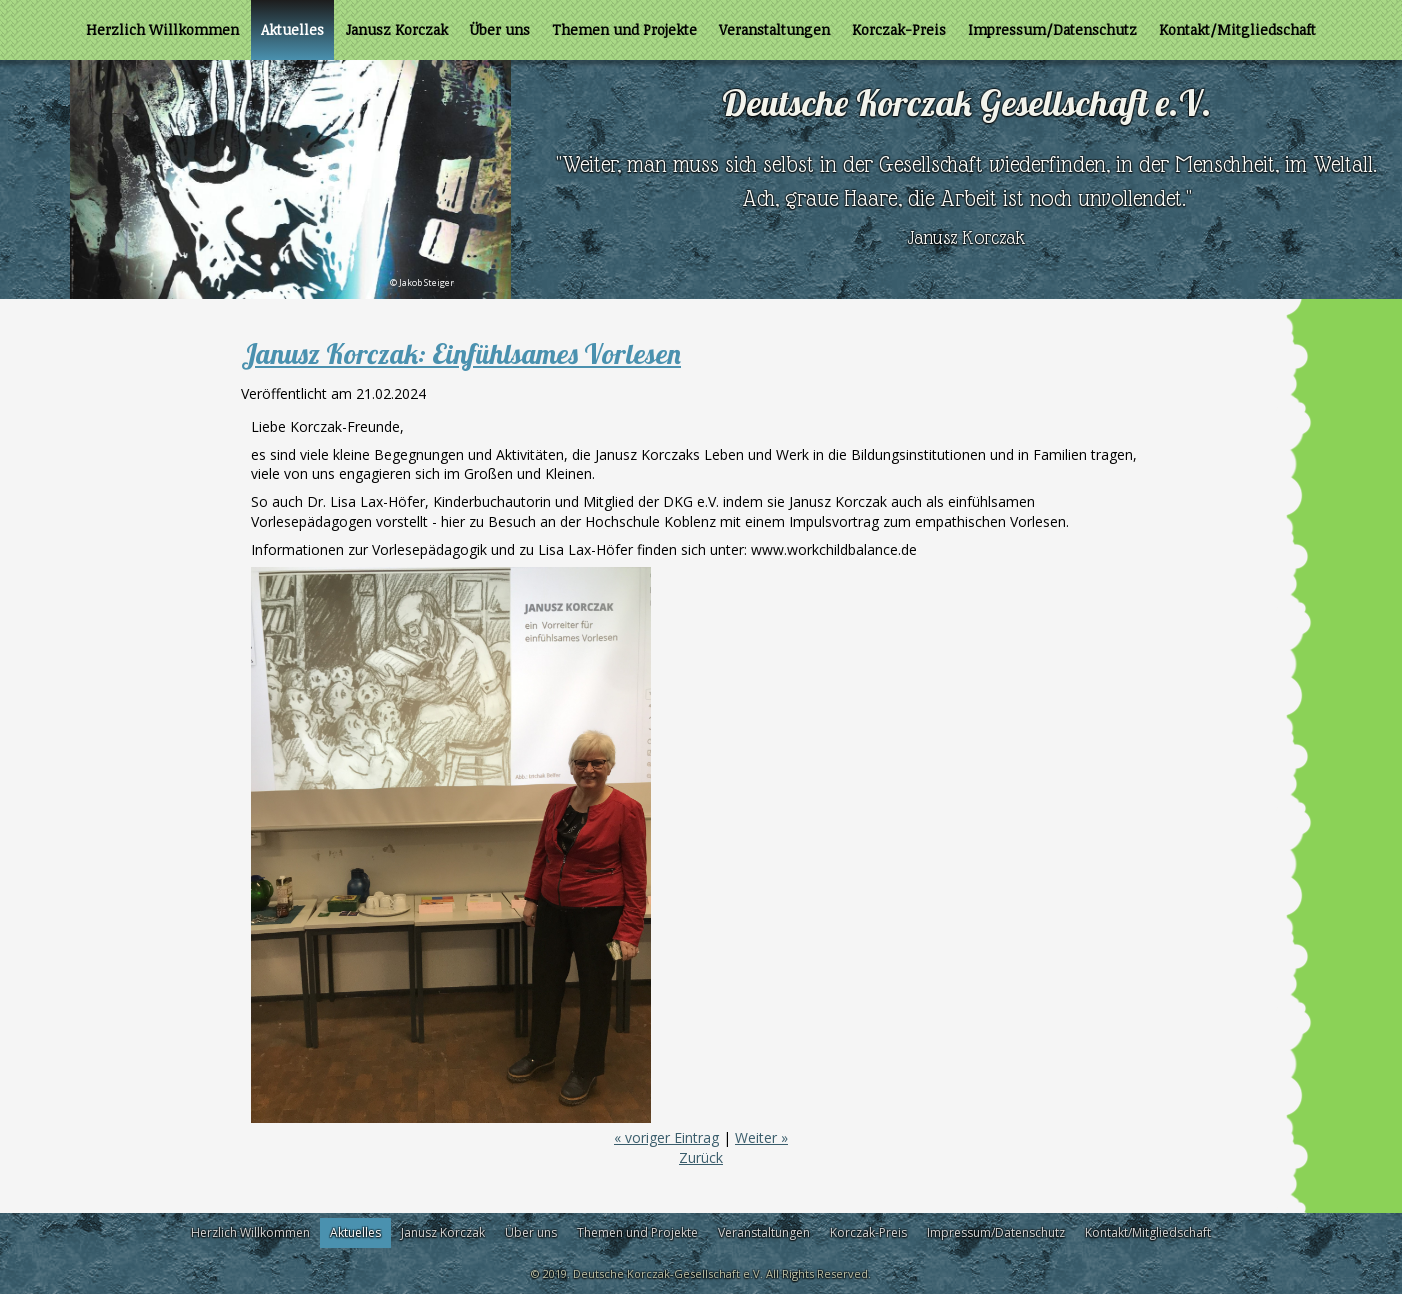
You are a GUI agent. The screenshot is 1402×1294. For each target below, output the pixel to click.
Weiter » (761, 1137)
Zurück (701, 1157)
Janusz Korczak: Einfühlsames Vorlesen (461, 353)
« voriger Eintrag (666, 1137)
